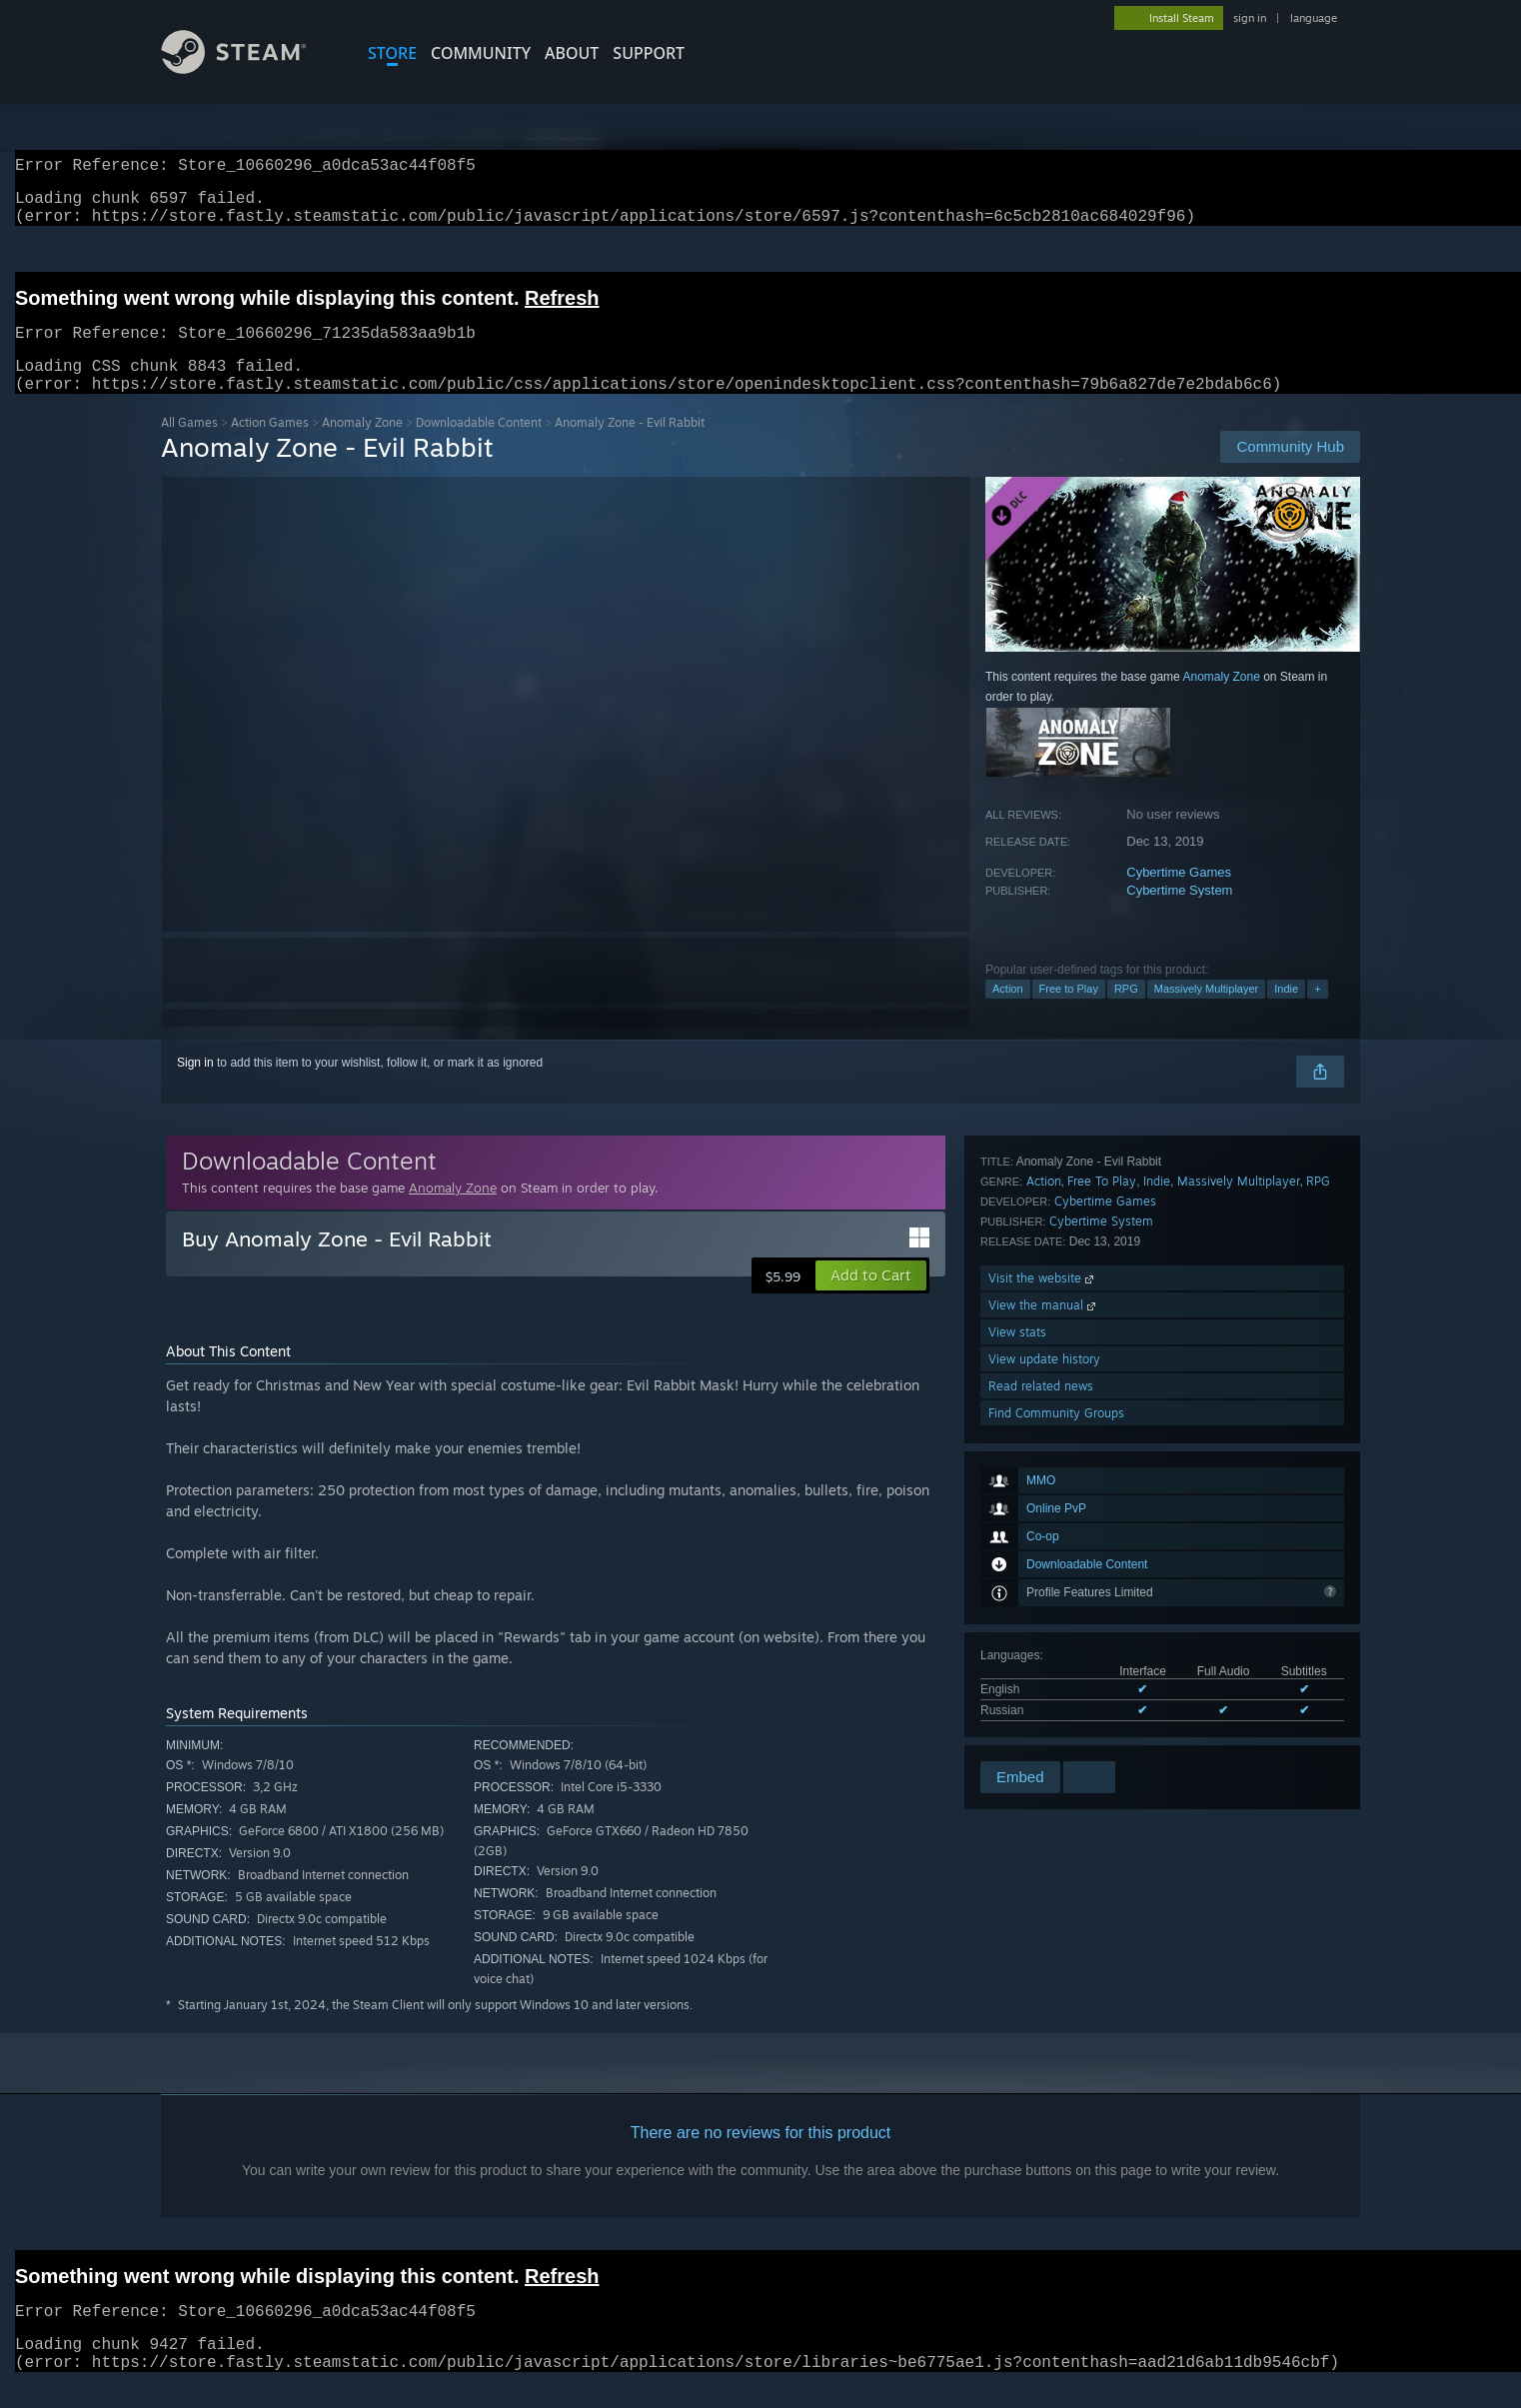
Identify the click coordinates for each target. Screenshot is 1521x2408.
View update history (1044, 1676)
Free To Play (1101, 1498)
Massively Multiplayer (1206, 1013)
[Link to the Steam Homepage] (249, 68)
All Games (189, 446)
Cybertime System (1179, 914)
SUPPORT (649, 53)
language (1313, 18)
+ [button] (1317, 1013)
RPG (1126, 1013)
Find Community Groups (1056, 1730)
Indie (1286, 1013)
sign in (1249, 18)
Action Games (270, 446)
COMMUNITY (481, 53)
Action (1007, 1013)
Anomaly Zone (362, 446)
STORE (392, 53)
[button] (870, 1299)
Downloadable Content (479, 446)
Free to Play (1068, 1013)
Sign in (195, 1087)
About (572, 53)
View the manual (1043, 1622)
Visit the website (1042, 1595)
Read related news (1040, 1703)
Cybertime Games (1178, 896)
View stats (1017, 1649)
